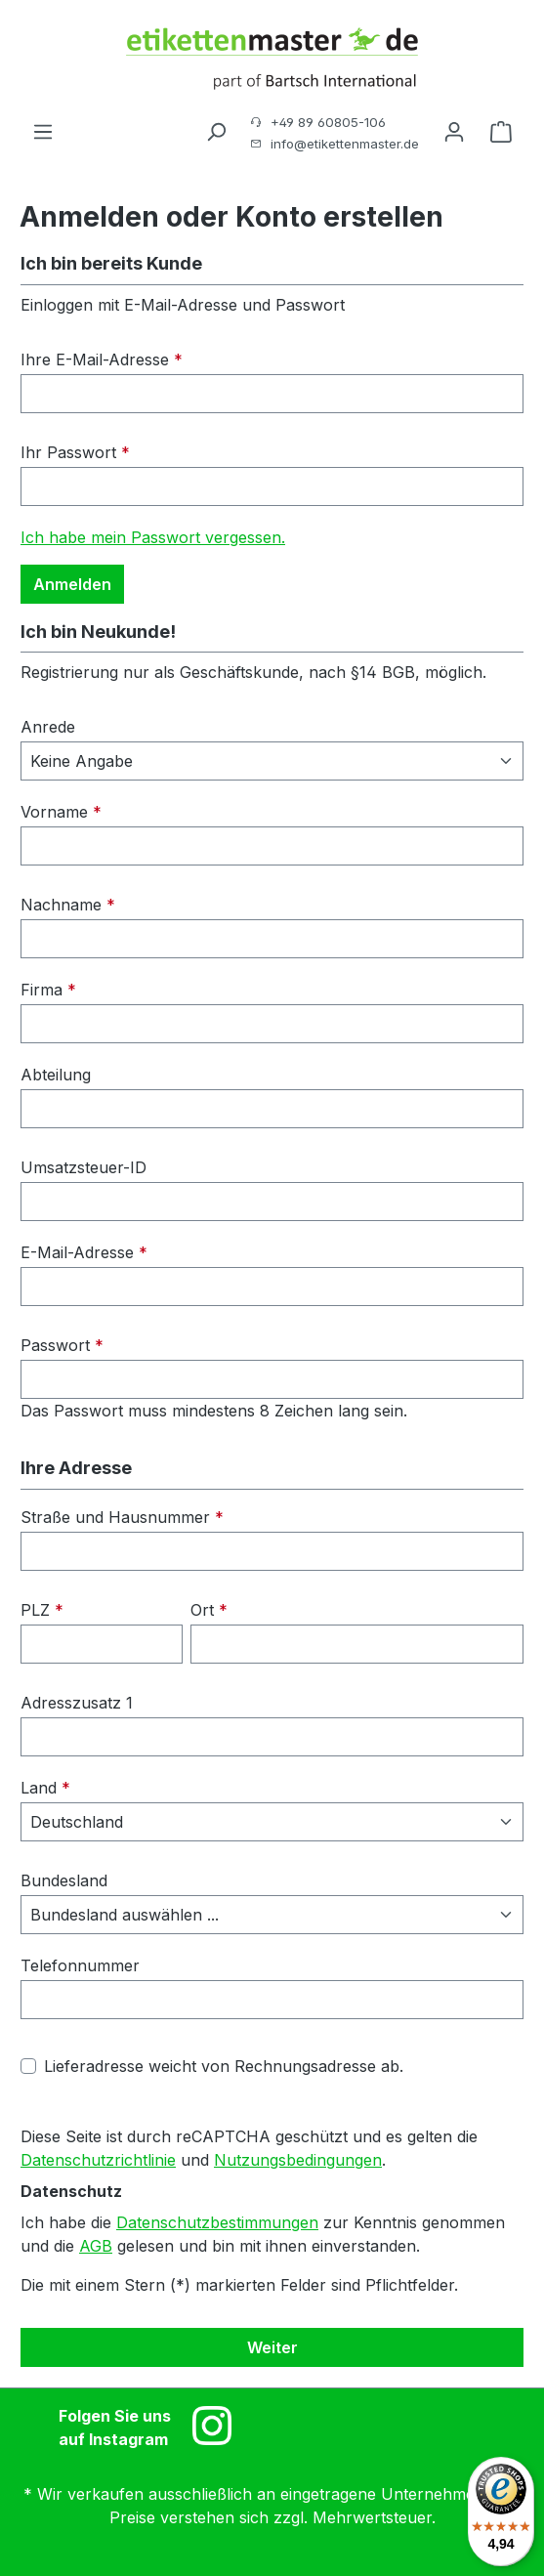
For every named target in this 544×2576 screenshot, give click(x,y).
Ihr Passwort (75, 452)
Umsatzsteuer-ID (83, 1167)
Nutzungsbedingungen (298, 2160)
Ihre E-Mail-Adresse (102, 359)
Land (45, 1787)
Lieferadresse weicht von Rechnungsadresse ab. (223, 2066)
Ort (209, 1610)
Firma (48, 989)
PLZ (42, 1610)
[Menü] (43, 130)
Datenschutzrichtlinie (98, 2160)
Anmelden (72, 584)
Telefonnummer (80, 1965)
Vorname (61, 812)
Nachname (68, 904)
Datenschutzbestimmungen (217, 2222)
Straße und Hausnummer (122, 1517)
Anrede (48, 727)
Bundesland (64, 1880)
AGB (95, 2246)
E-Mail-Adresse (84, 1252)
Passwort (62, 1345)
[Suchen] (215, 130)
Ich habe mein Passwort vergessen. (153, 537)
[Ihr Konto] (454, 130)
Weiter (272, 2347)
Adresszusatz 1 (77, 1702)
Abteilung (56, 1074)
